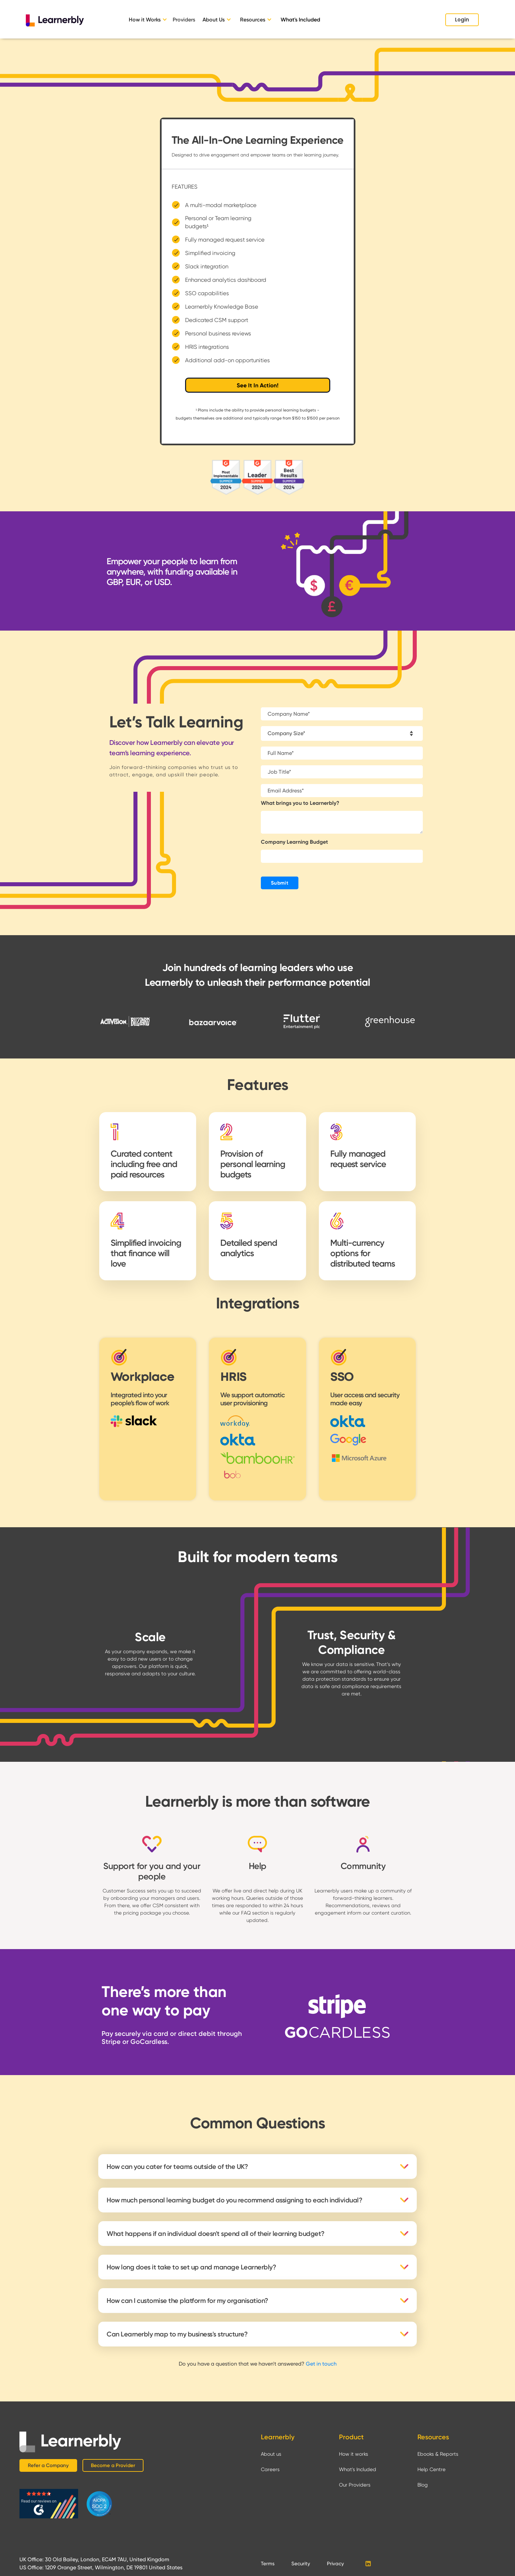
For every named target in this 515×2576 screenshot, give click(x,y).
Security (300, 2564)
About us (271, 2454)
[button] (149, 20)
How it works (353, 2454)
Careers (270, 2469)
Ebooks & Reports (437, 2454)
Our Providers (354, 2485)
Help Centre (431, 2469)
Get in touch (321, 2364)
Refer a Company (48, 2465)
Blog (422, 2485)
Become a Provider (113, 2465)
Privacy (335, 2564)
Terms (268, 2564)
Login (462, 19)
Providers (184, 19)
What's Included (300, 19)
